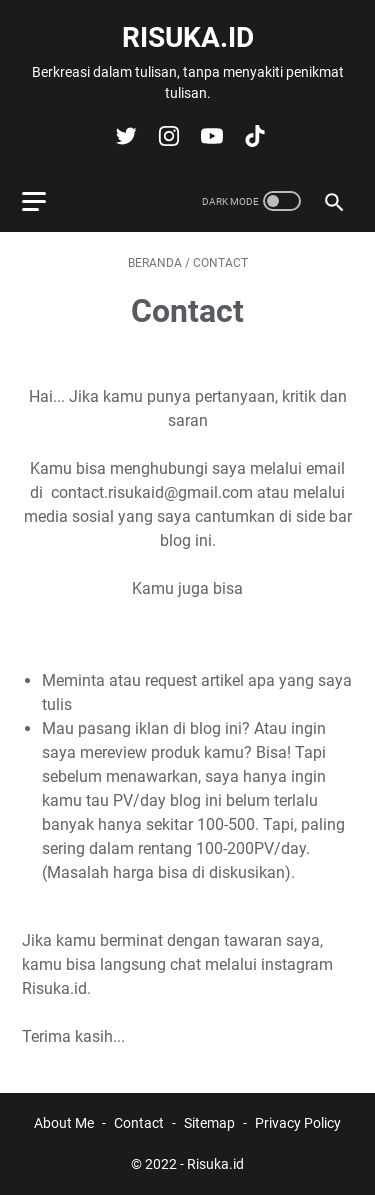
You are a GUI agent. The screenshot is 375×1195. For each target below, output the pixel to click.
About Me (64, 1123)
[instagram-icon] (166, 136)
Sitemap (209, 1123)
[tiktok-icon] (252, 136)
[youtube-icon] (209, 136)
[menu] (46, 201)
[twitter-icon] (123, 136)
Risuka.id (188, 37)
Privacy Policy (298, 1123)
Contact (139, 1123)
